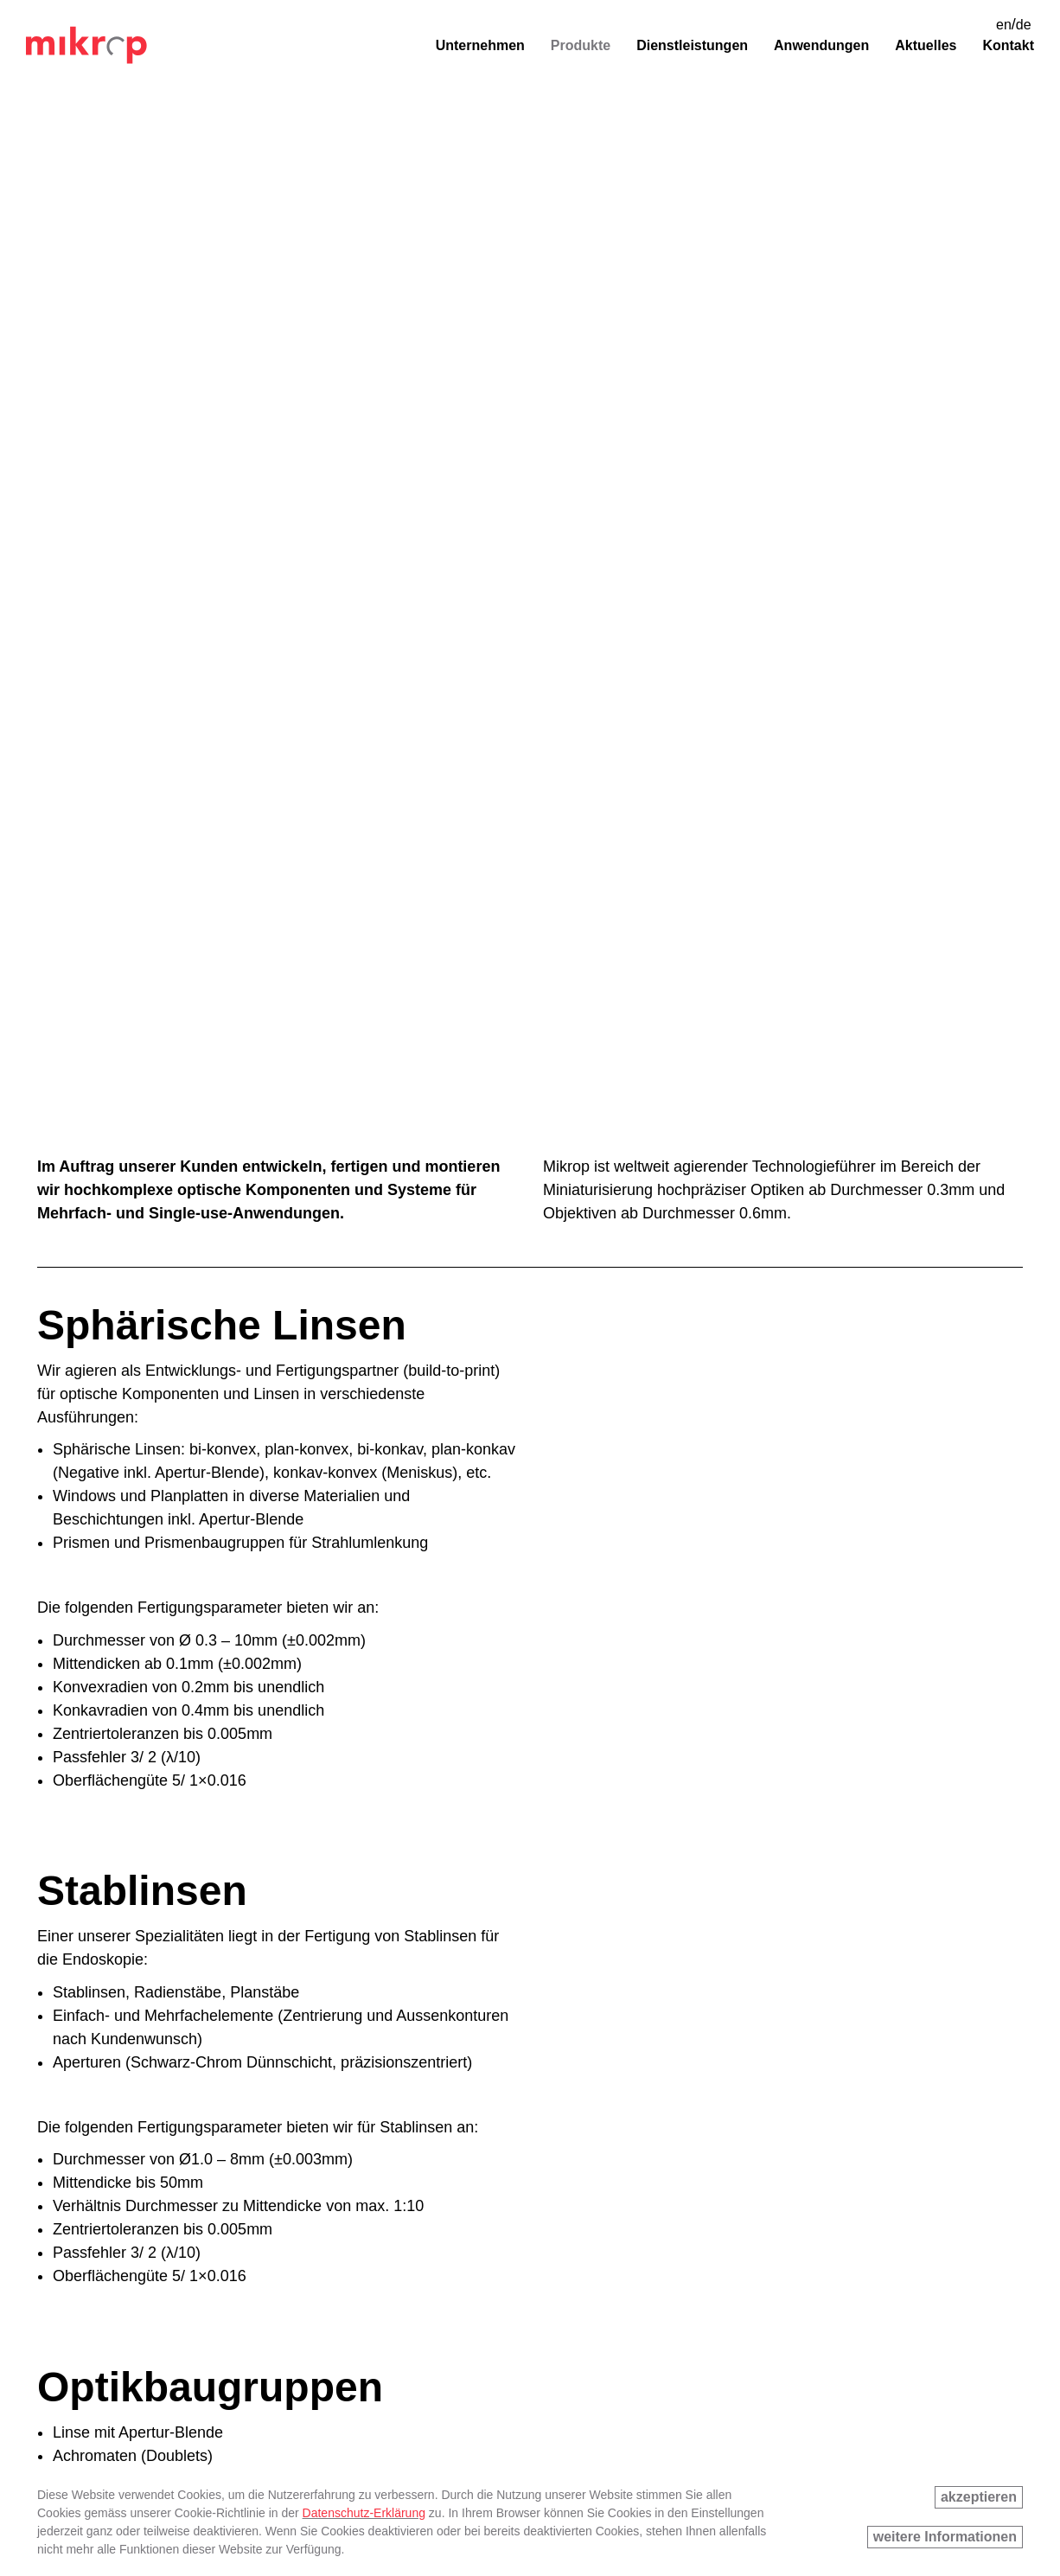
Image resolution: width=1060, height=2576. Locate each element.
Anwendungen (821, 45)
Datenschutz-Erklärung (364, 2513)
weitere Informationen (945, 2536)
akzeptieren (979, 2497)
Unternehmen (480, 45)
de (1023, 24)
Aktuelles (925, 45)
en (1004, 24)
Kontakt (1008, 45)
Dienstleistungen (692, 45)
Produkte (580, 45)
